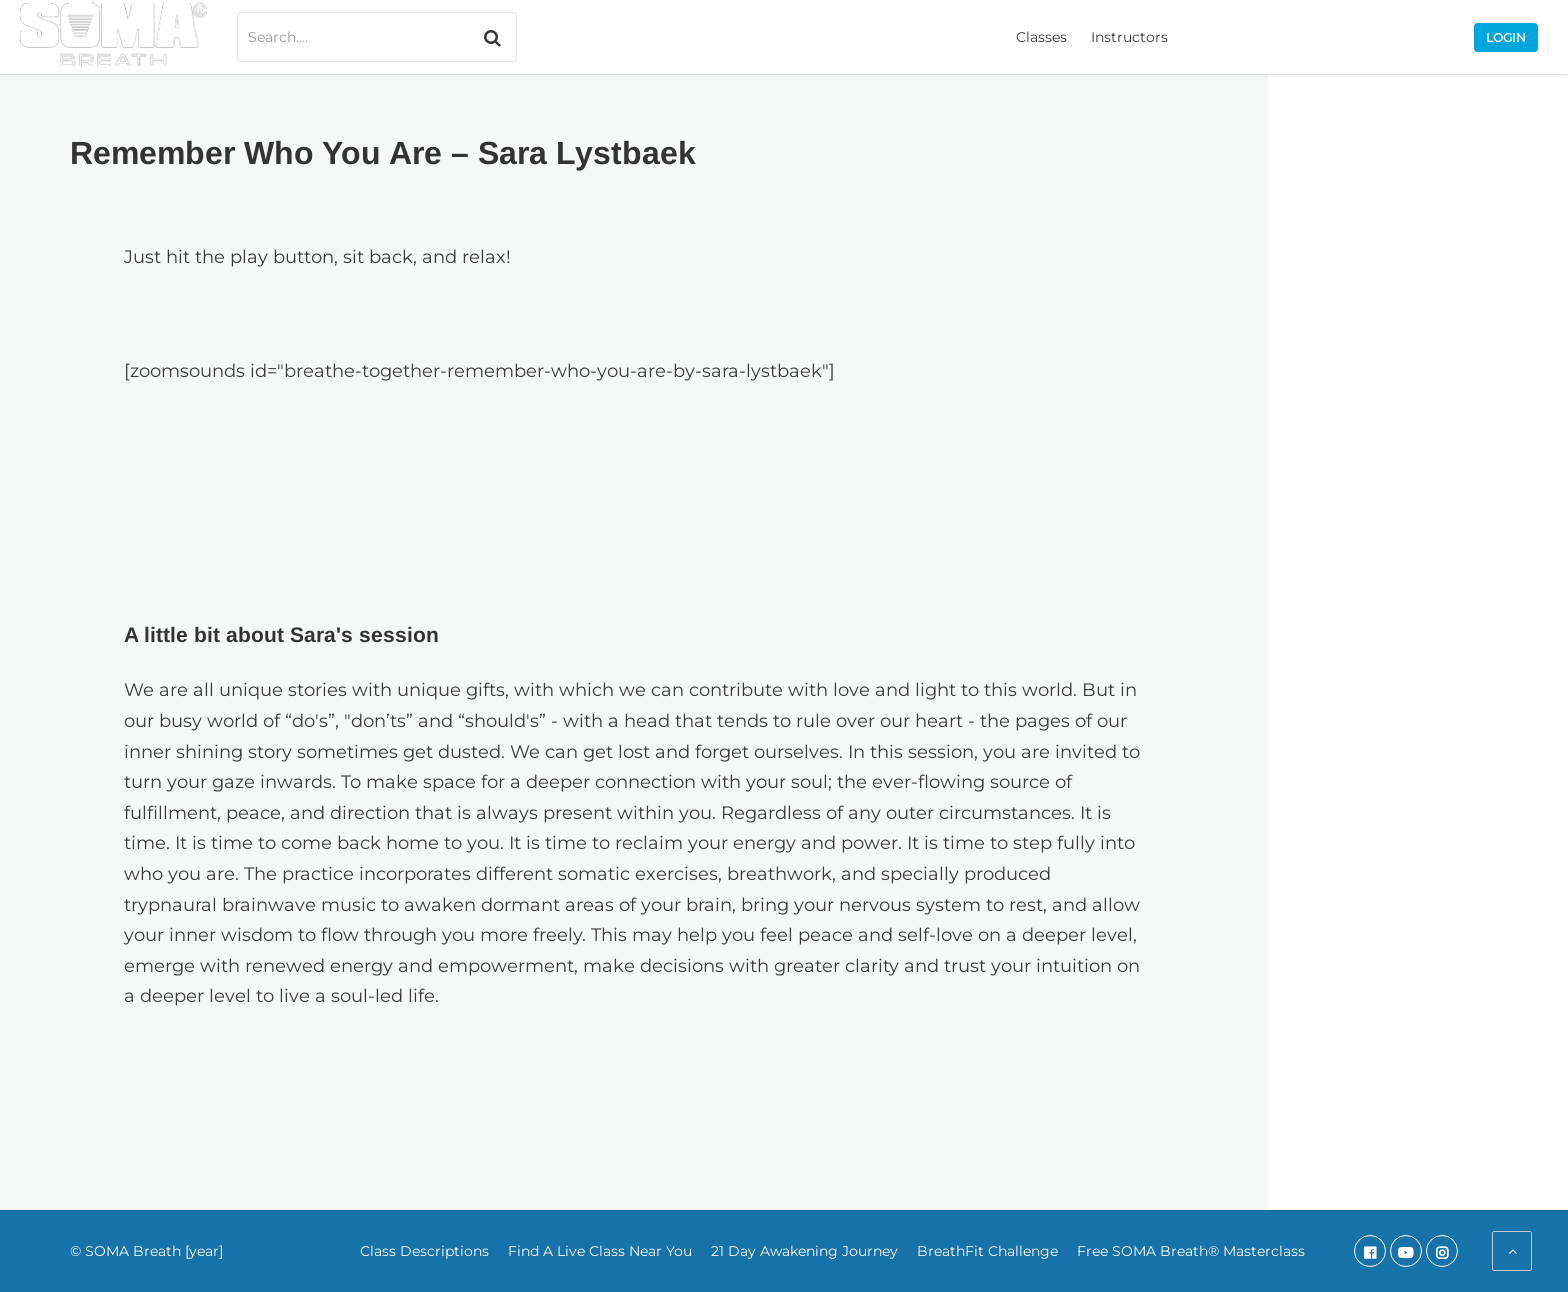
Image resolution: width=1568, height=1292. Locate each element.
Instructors (1129, 37)
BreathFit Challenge (987, 1251)
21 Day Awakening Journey (804, 1251)
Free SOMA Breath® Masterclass (1191, 1251)
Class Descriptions (424, 1251)
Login (1506, 37)
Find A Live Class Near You (600, 1251)
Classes (1041, 37)
